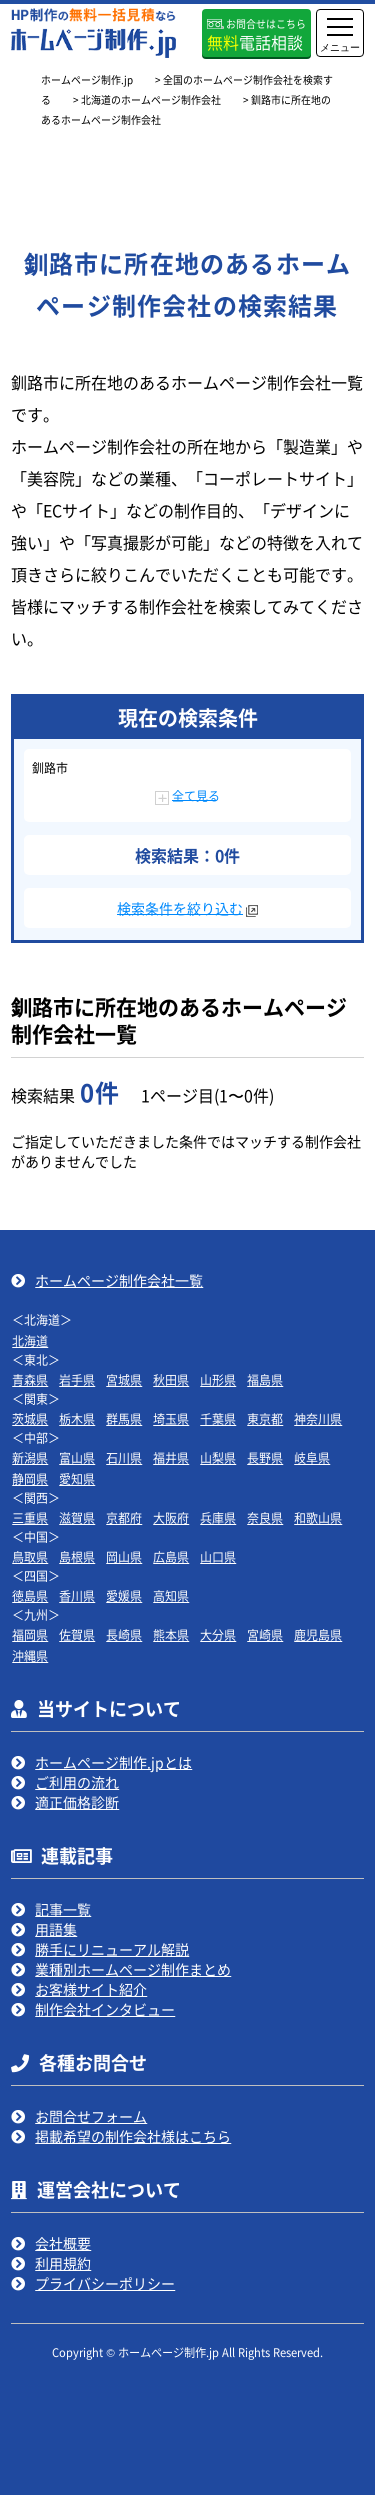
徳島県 (30, 1595)
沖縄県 (30, 1655)
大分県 (218, 1634)
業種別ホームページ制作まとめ (133, 1969)
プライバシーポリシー (105, 2283)
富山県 (77, 1457)
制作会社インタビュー (105, 2009)
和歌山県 (318, 1517)
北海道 (30, 1340)
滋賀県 (77, 1517)
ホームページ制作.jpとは (113, 1762)
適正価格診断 (77, 1802)
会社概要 (63, 2243)
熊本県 (171, 1634)
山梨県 (218, 1457)
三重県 (30, 1517)
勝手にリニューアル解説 (112, 1949)
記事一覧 (63, 1909)
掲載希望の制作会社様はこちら (133, 2136)
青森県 (30, 1379)
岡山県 (124, 1556)
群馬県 (124, 1418)
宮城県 (124, 1379)
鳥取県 (30, 1556)
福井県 (171, 1457)
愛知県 (77, 1478)
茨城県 (30, 1418)
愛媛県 (124, 1595)
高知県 (171, 1595)
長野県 (265, 1457)
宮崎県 (265, 1634)
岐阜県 (312, 1457)
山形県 (218, 1379)
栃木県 (77, 1418)
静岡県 (30, 1478)
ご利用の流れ (77, 1782)
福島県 (265, 1379)
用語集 (56, 1929)
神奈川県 (318, 1418)
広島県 (171, 1556)
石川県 (124, 1457)
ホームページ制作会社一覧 (119, 1280)
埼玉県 (171, 1418)
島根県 (77, 1556)
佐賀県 (77, 1634)
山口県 (218, 1556)
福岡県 (30, 1634)
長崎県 (124, 1634)
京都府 (124, 1517)
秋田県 (171, 1379)
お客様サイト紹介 (91, 1989)
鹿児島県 (318, 1634)
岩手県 (77, 1379)
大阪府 (171, 1517)
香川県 (77, 1595)
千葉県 (218, 1418)
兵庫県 (218, 1517)
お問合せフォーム (91, 2116)
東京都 (265, 1418)
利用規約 (63, 2263)
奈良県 (265, 1517)
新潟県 (30, 1457)
